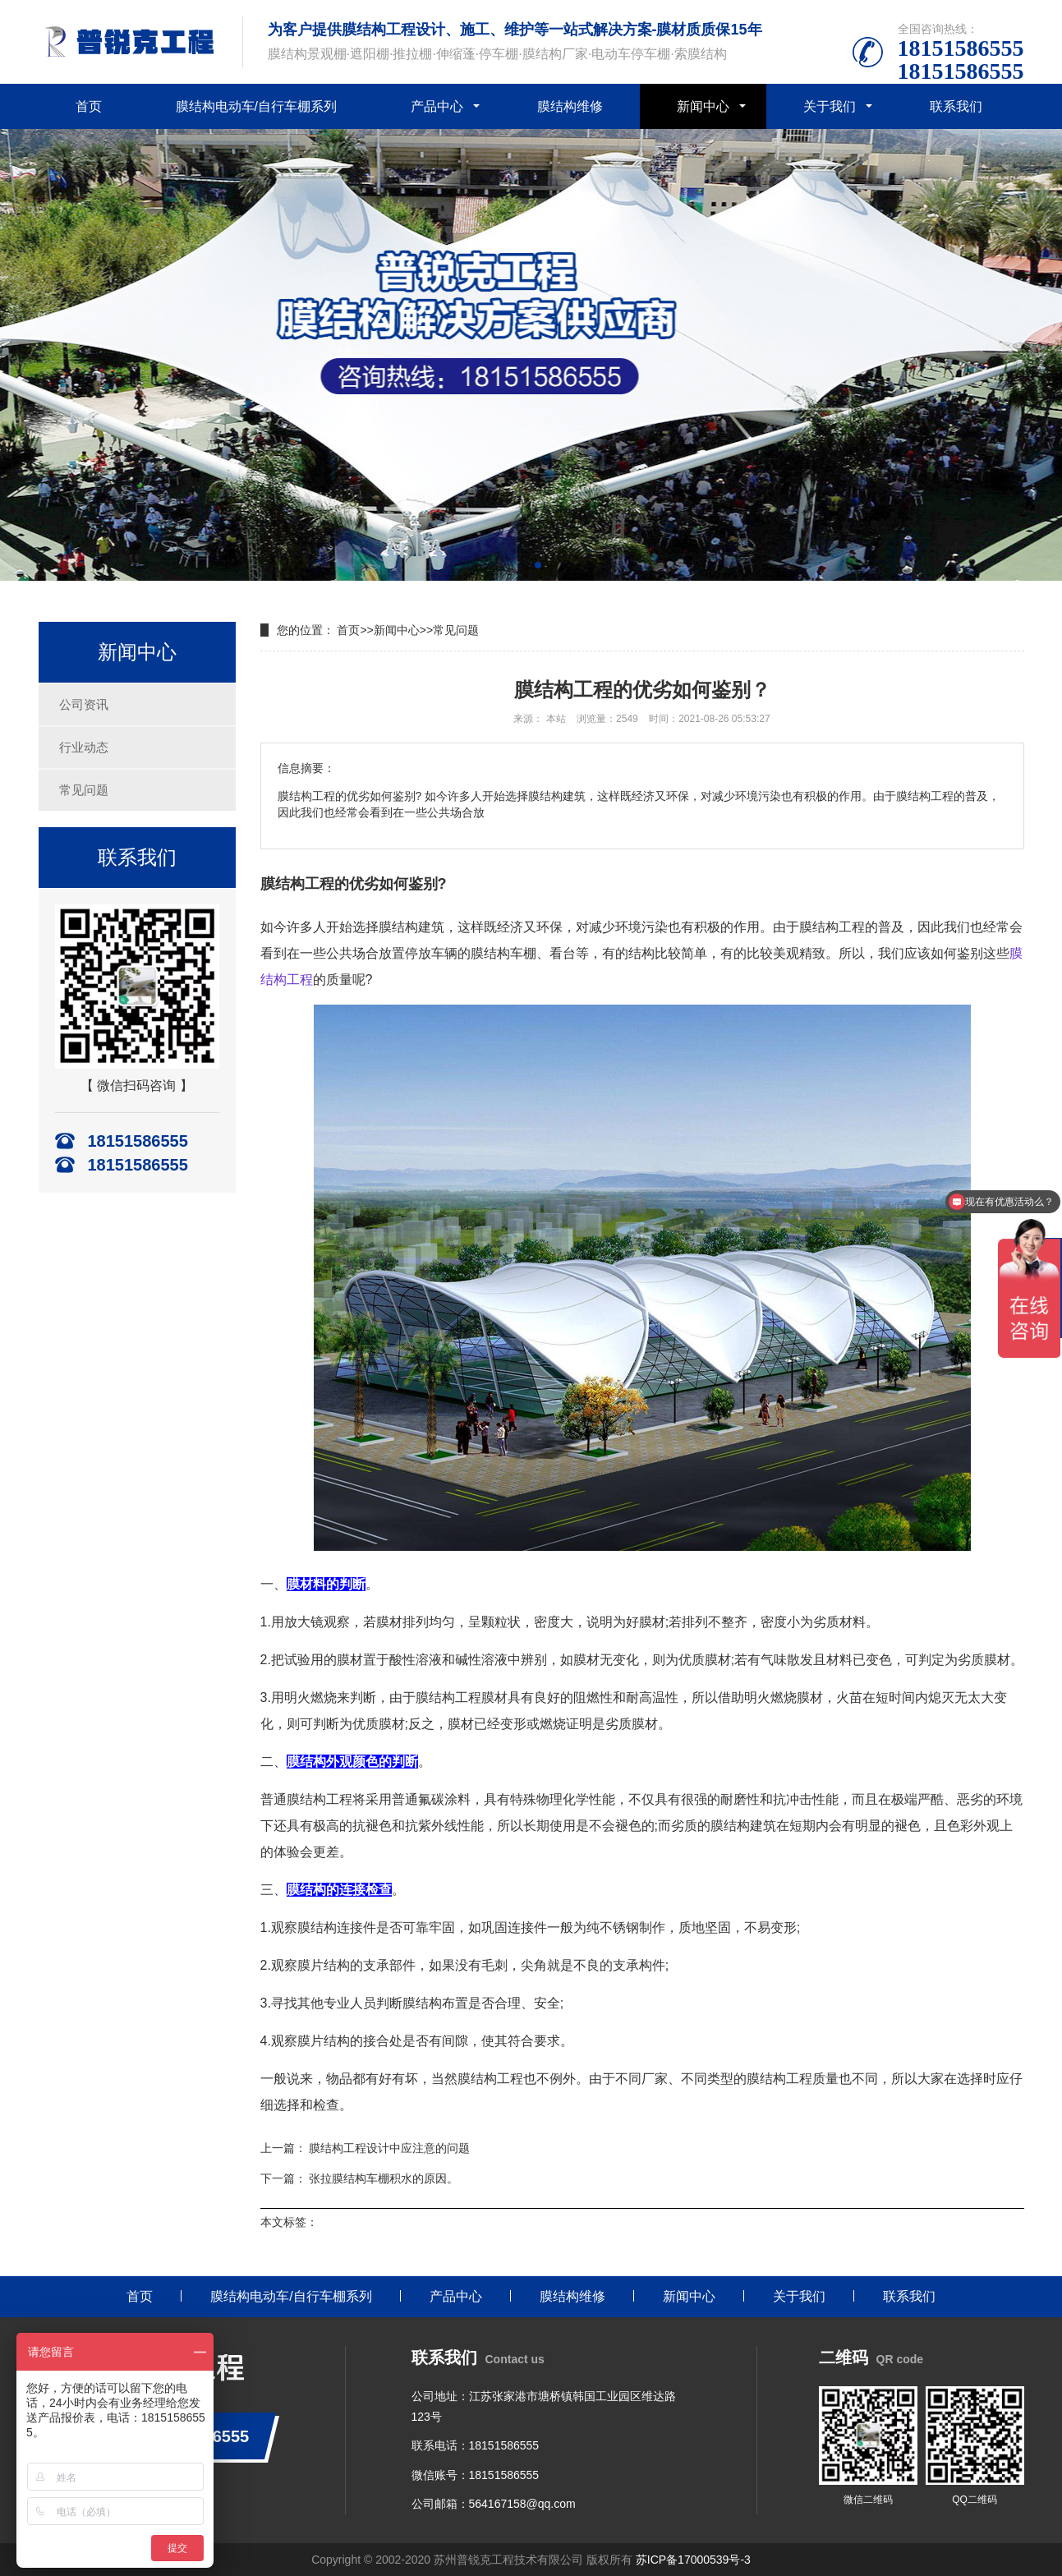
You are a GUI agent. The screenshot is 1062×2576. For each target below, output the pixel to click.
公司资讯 (83, 704)
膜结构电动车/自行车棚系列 (256, 106)
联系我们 (956, 106)
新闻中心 (703, 106)
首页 (89, 106)
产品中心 (437, 106)
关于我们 (829, 106)
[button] (525, 565)
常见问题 (83, 790)
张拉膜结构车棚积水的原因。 (383, 2178)
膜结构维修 (570, 106)
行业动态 (83, 747)
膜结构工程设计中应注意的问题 (389, 2148)
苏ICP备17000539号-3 (693, 2559)
